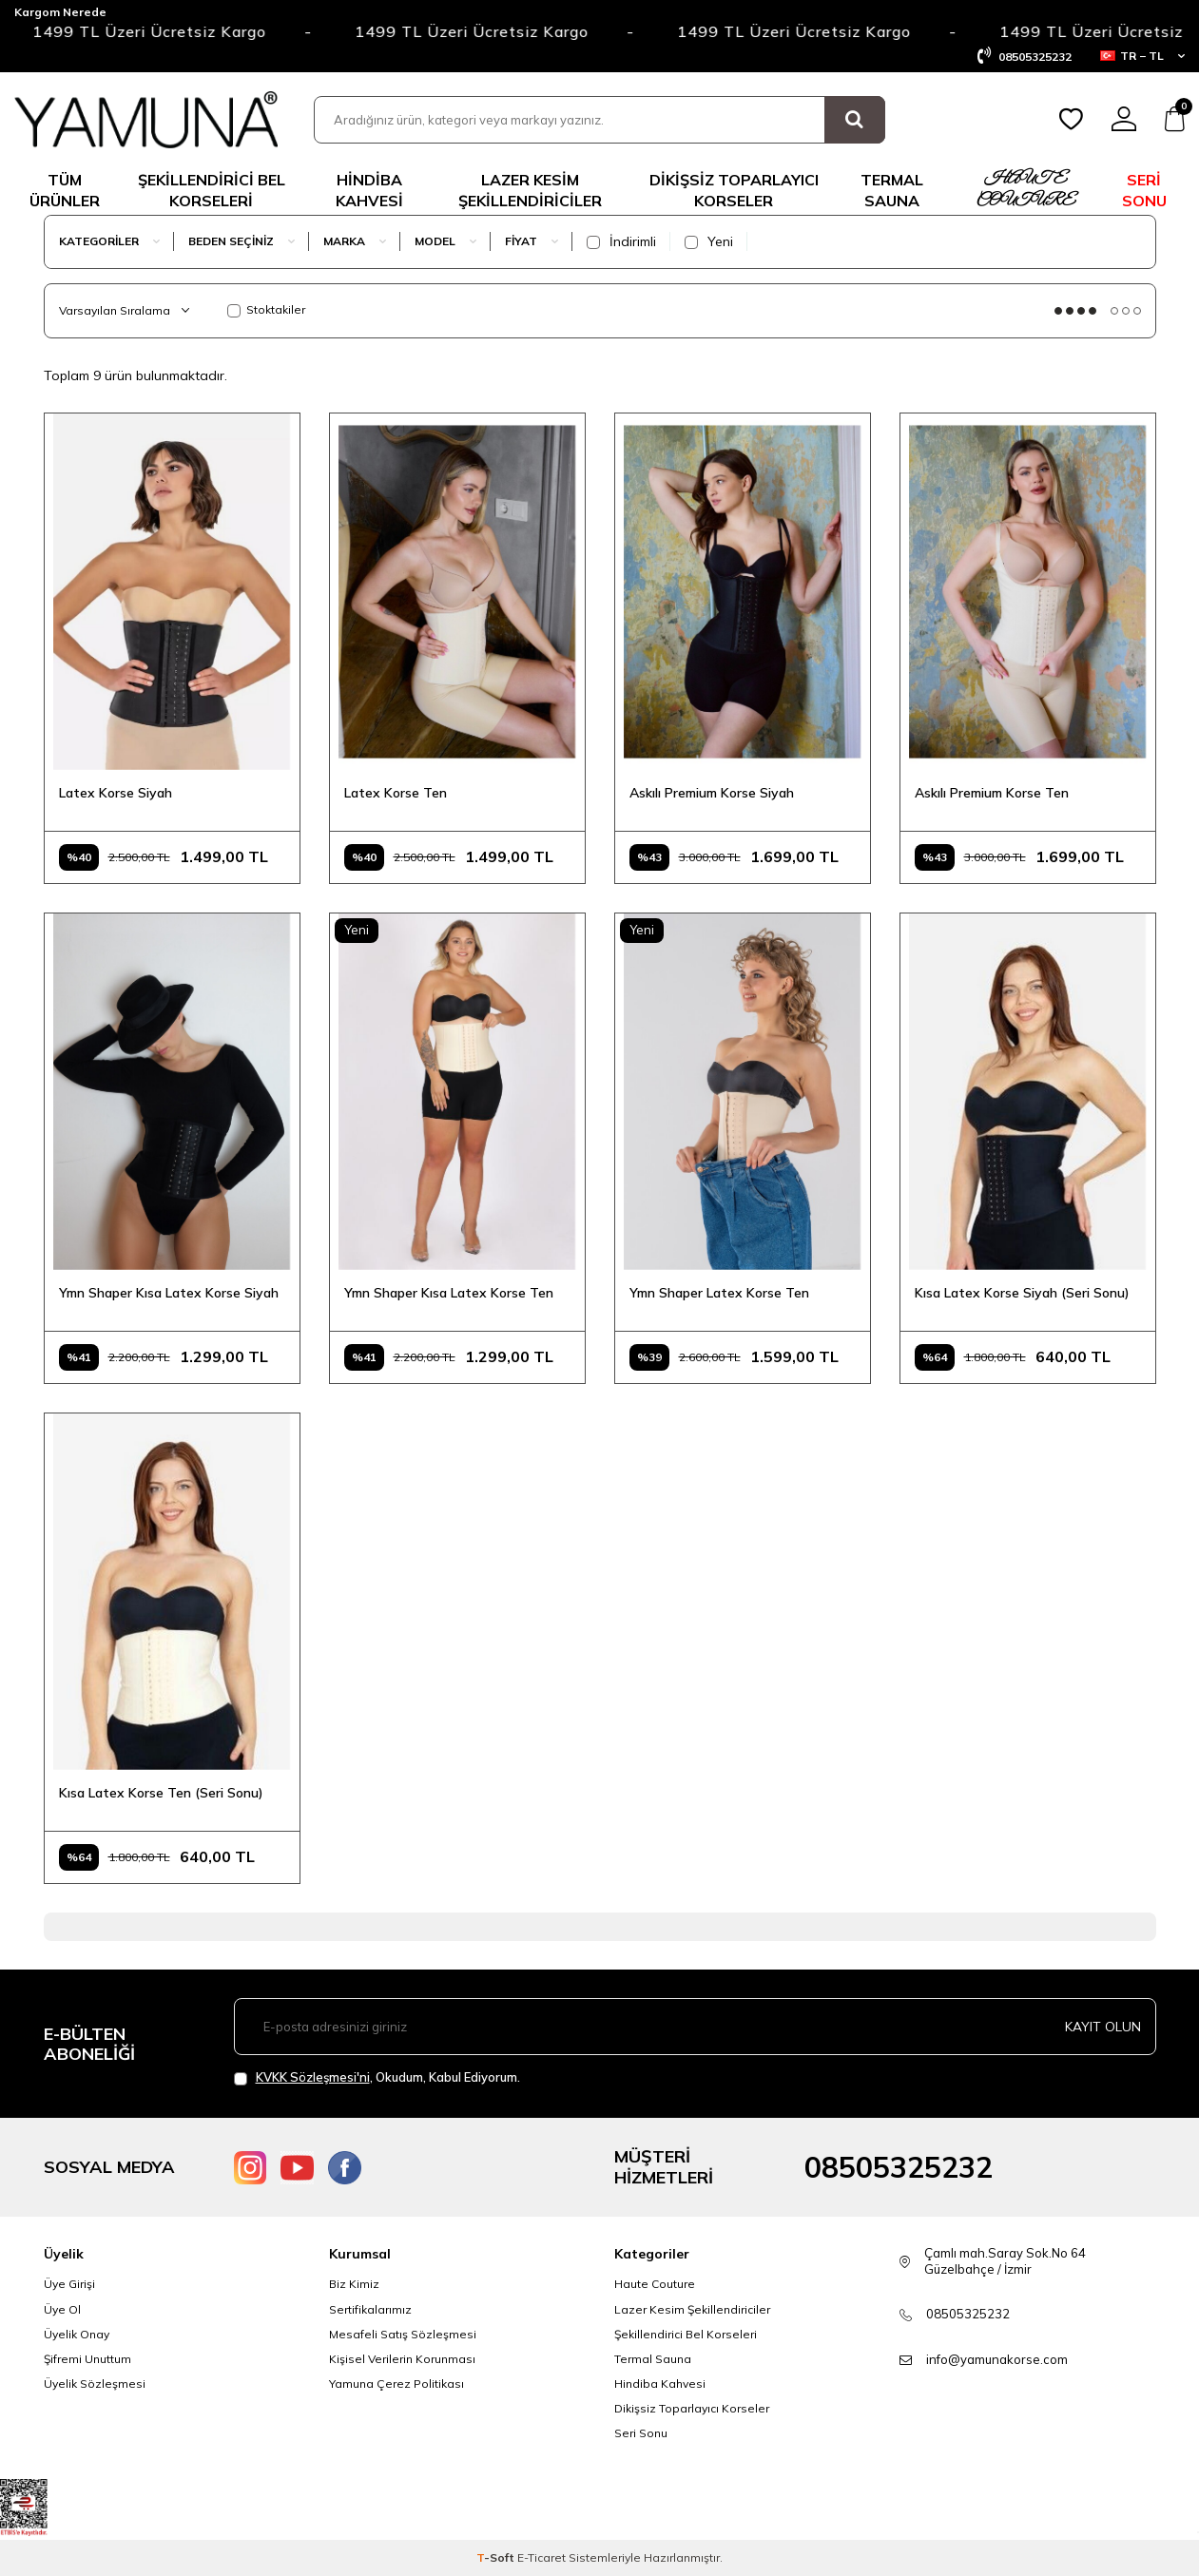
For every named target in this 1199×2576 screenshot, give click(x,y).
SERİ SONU (1144, 189)
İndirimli (621, 241)
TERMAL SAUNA (892, 189)
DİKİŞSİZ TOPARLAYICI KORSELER (734, 189)
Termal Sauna (652, 2359)
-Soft (496, 2557)
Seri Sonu (640, 2433)
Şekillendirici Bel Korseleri (685, 2334)
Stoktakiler (266, 309)
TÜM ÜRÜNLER (64, 189)
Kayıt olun (1103, 2026)
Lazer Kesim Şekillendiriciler (692, 2309)
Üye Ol (62, 2309)
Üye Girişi (69, 2284)
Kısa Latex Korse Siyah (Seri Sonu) (1022, 1292)
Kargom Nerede (60, 12)
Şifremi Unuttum (87, 2359)
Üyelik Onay (76, 2334)
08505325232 (898, 2167)
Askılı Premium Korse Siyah (711, 792)
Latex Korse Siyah (115, 792)
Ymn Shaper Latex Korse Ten (719, 1292)
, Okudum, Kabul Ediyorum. (377, 2077)
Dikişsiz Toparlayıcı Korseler (691, 2408)
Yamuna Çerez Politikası (396, 2383)
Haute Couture (654, 2284)
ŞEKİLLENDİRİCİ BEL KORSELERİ (211, 189)
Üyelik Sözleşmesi (94, 2383)
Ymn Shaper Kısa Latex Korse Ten (448, 1292)
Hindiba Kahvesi (369, 189)
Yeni (709, 241)
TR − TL (1142, 55)
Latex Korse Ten (395, 792)
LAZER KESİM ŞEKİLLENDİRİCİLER (530, 189)
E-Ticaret (541, 2557)
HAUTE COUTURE (1025, 190)
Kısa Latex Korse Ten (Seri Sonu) (161, 1792)
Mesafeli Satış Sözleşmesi (402, 2334)
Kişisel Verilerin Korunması (402, 2359)
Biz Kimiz (354, 2284)
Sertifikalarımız (370, 2309)
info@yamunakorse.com (997, 2359)
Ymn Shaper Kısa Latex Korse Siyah (169, 1292)
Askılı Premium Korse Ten (992, 792)
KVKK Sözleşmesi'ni (313, 2077)
